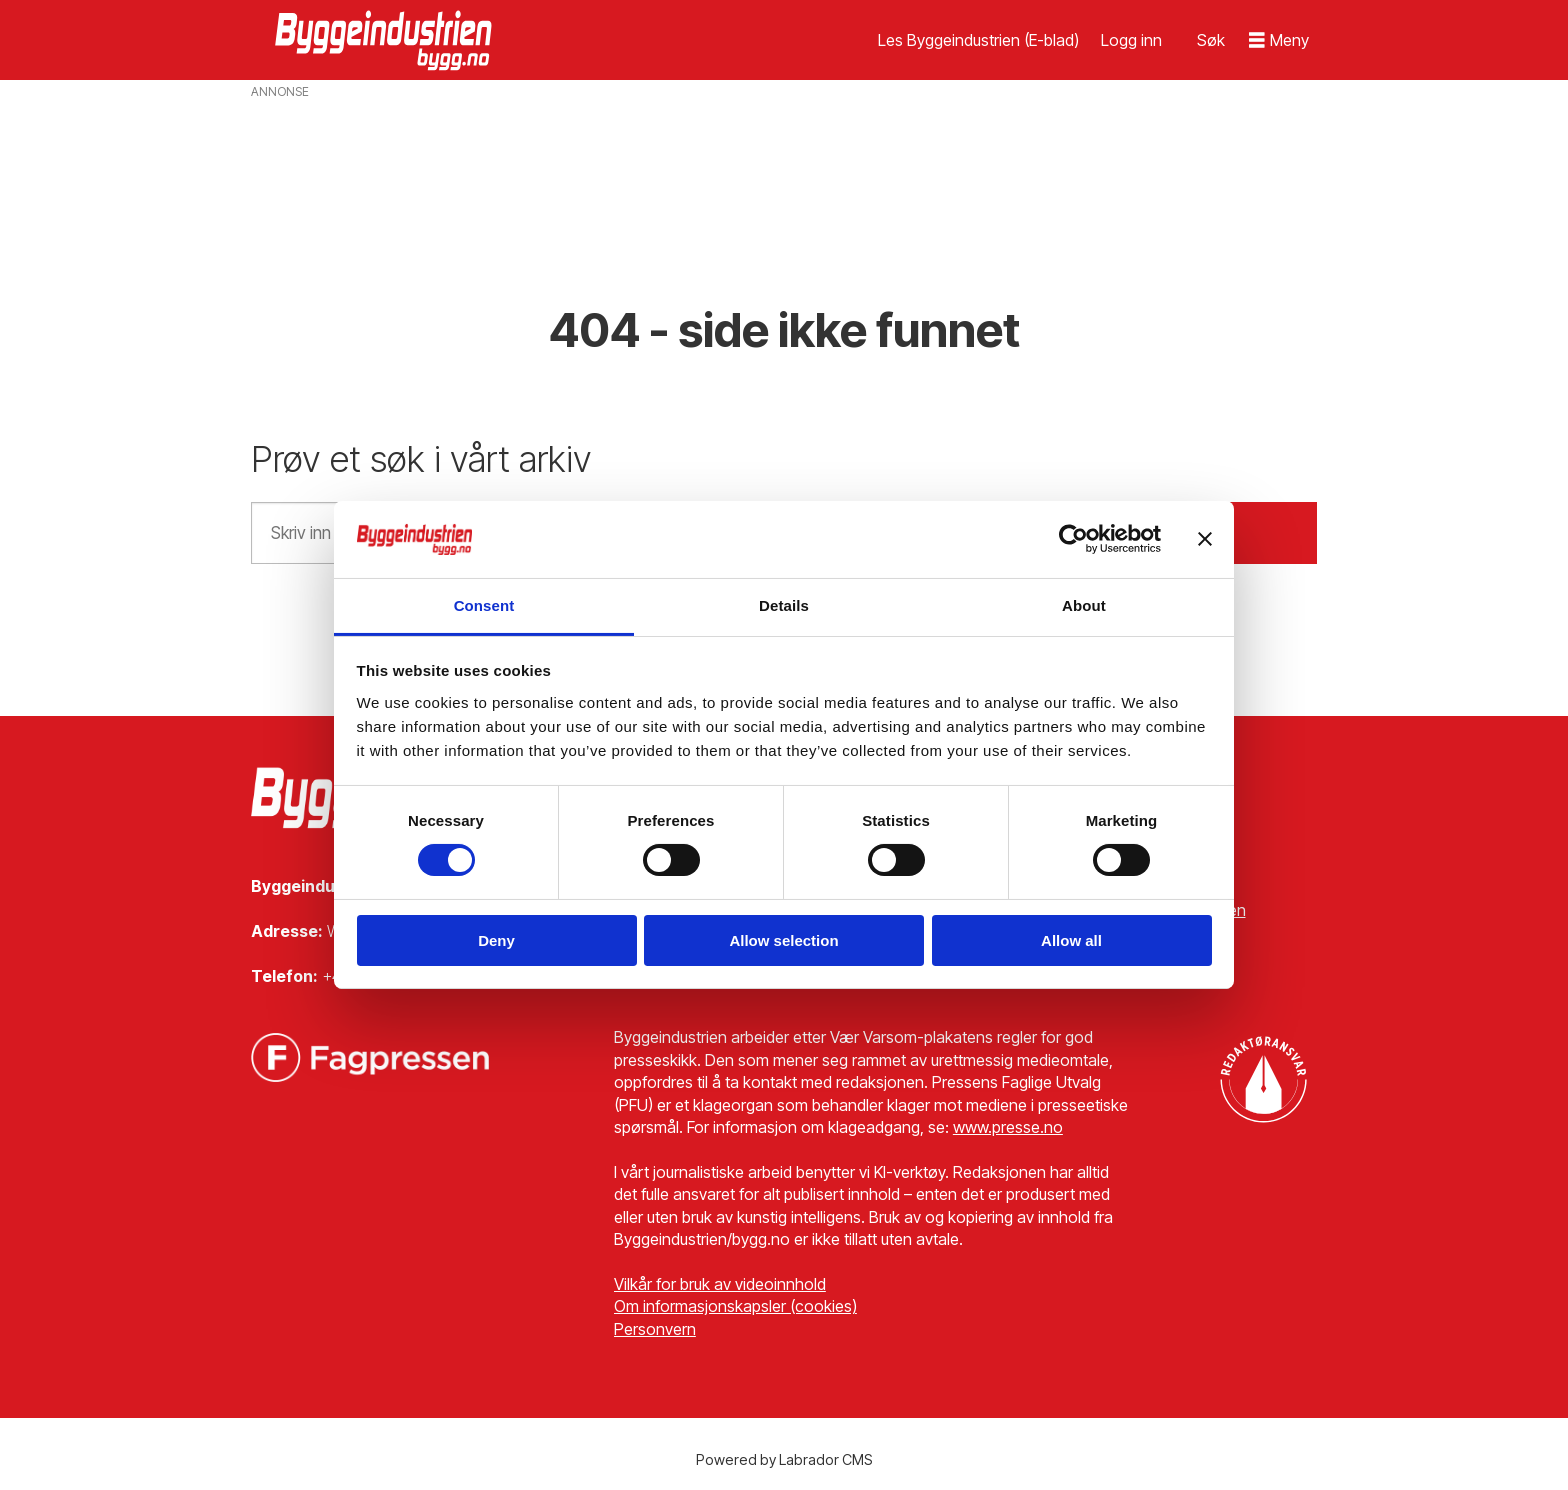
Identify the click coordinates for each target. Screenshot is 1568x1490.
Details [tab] (784, 605)
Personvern (655, 1329)
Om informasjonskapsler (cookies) (735, 1306)
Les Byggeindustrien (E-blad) (978, 40)
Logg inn (1131, 40)
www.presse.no (1008, 1127)
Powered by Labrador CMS (784, 1459)
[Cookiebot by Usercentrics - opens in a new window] (1073, 539)
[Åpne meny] (1279, 40)
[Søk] (1211, 40)
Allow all (1071, 940)
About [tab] (1084, 605)
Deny (496, 940)
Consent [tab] (484, 605)
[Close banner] (1205, 539)
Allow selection (783, 940)
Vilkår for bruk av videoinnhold (720, 1284)
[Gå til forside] (386, 40)
